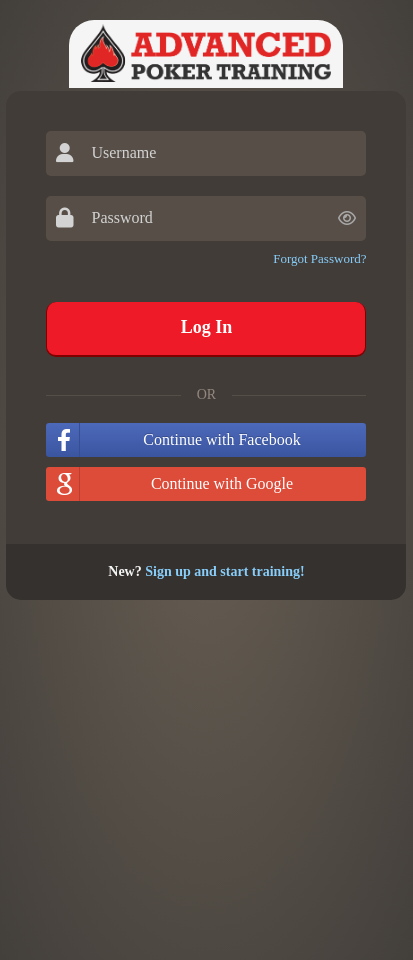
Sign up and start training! (224, 571)
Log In (207, 327)
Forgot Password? (319, 258)
